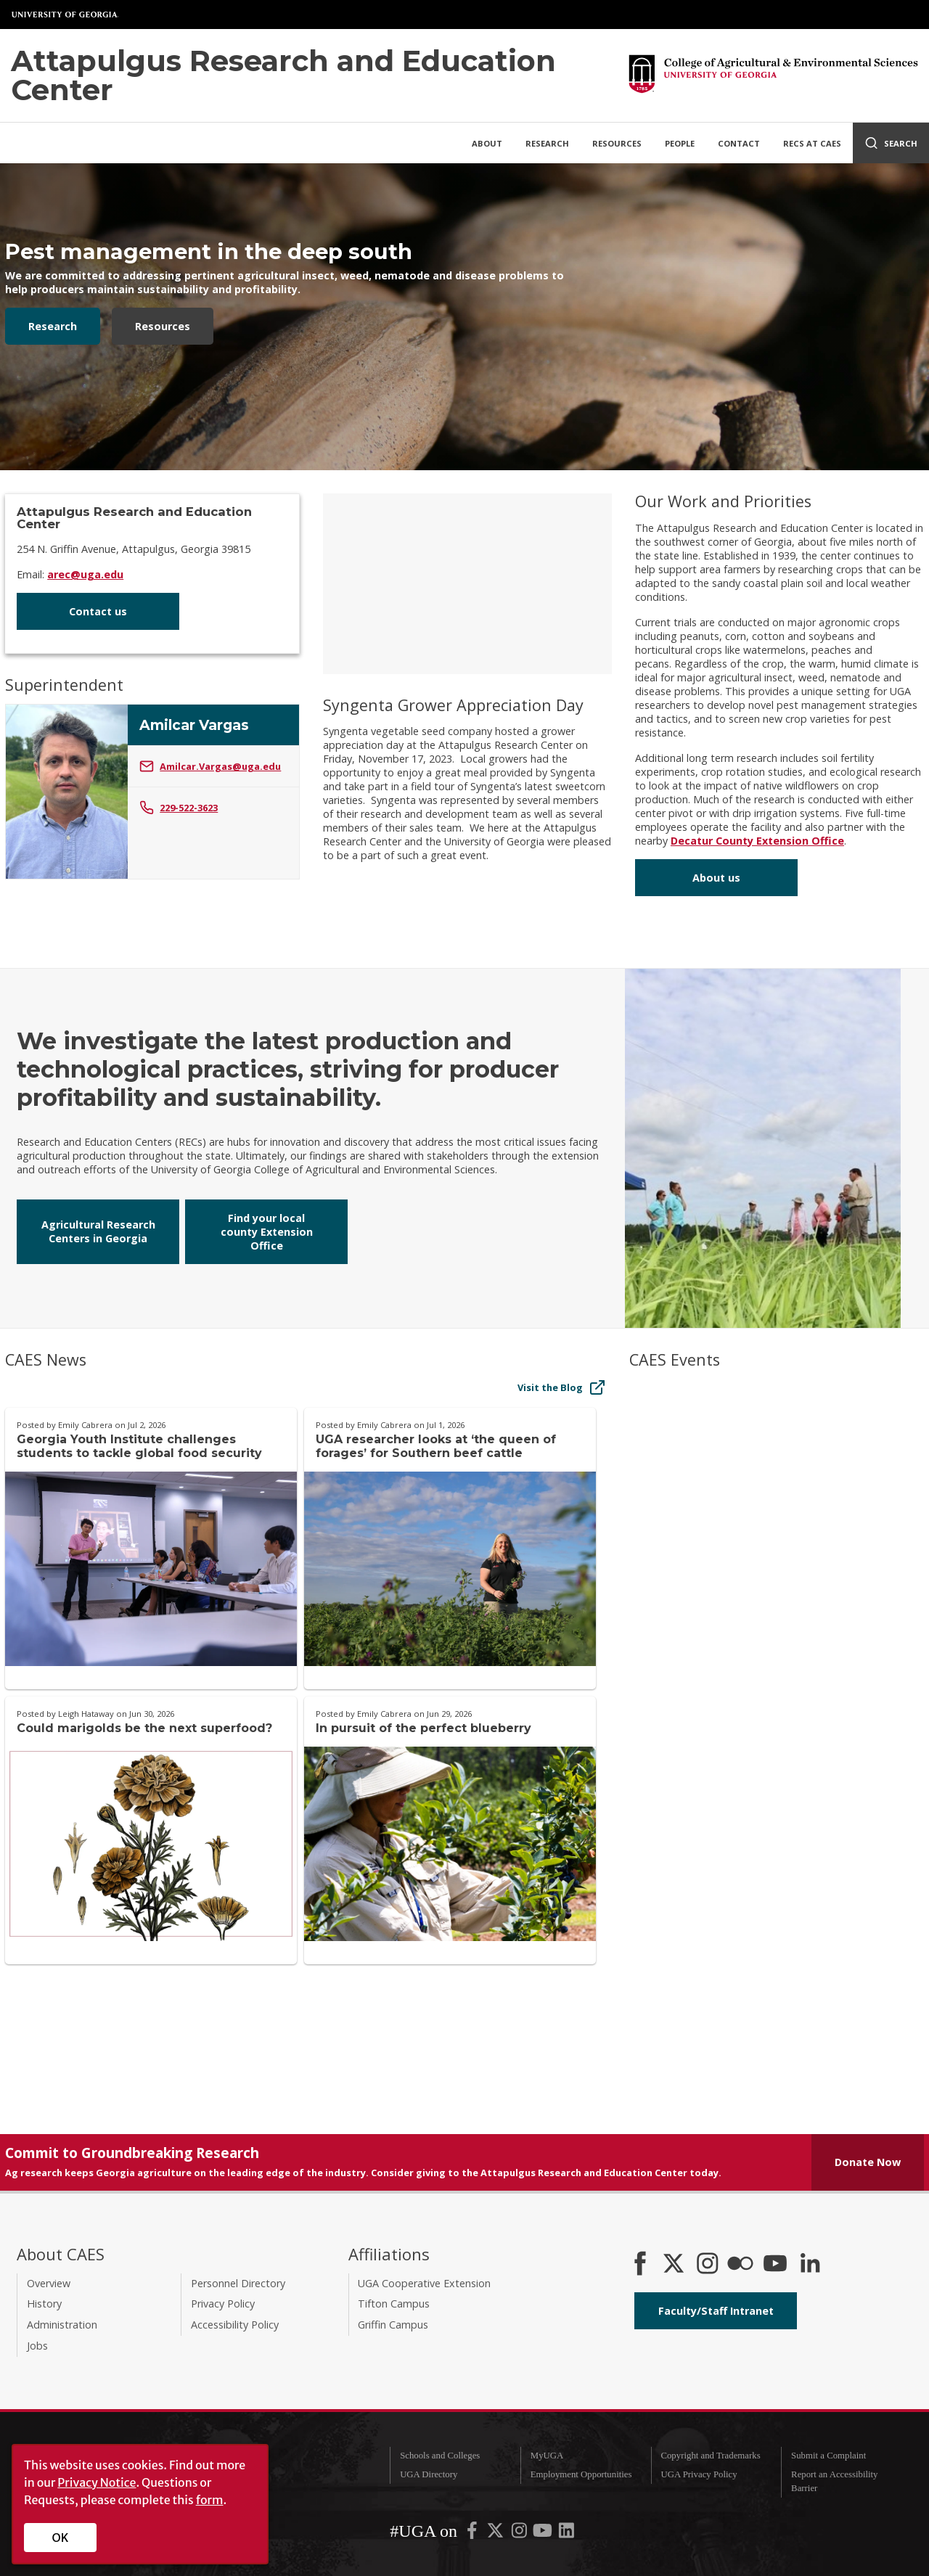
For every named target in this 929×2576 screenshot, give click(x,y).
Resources (617, 143)
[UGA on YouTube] (543, 2533)
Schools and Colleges (440, 2455)
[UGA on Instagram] (520, 2533)
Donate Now (868, 2162)
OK (60, 2537)
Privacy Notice (96, 2482)
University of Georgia (65, 14)
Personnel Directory (238, 2283)
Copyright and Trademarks (710, 2455)
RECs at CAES (812, 143)
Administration (62, 2324)
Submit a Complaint (828, 2455)
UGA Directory (428, 2474)
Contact (739, 143)
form (210, 2500)
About (487, 143)
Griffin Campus (393, 2324)
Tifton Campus (394, 2303)
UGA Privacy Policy (698, 2474)
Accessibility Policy (235, 2324)
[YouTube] (775, 2265)
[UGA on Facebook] (473, 2533)
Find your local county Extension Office (267, 1231)
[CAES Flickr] (740, 2265)
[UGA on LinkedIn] (566, 2533)
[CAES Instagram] (707, 2265)
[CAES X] (675, 2265)
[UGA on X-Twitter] (496, 2533)
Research (547, 143)
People (680, 143)
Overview (48, 2283)
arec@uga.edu (85, 574)
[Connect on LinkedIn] (810, 2265)
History (44, 2303)
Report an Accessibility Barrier (834, 2481)
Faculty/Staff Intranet (716, 2311)
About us (716, 878)
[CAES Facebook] (640, 2265)
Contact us (98, 611)
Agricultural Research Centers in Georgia (98, 1231)
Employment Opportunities (581, 2474)
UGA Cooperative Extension (424, 2283)
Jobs (37, 2346)
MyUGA (547, 2455)
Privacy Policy (223, 2303)
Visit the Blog (561, 1387)
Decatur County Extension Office (757, 841)
